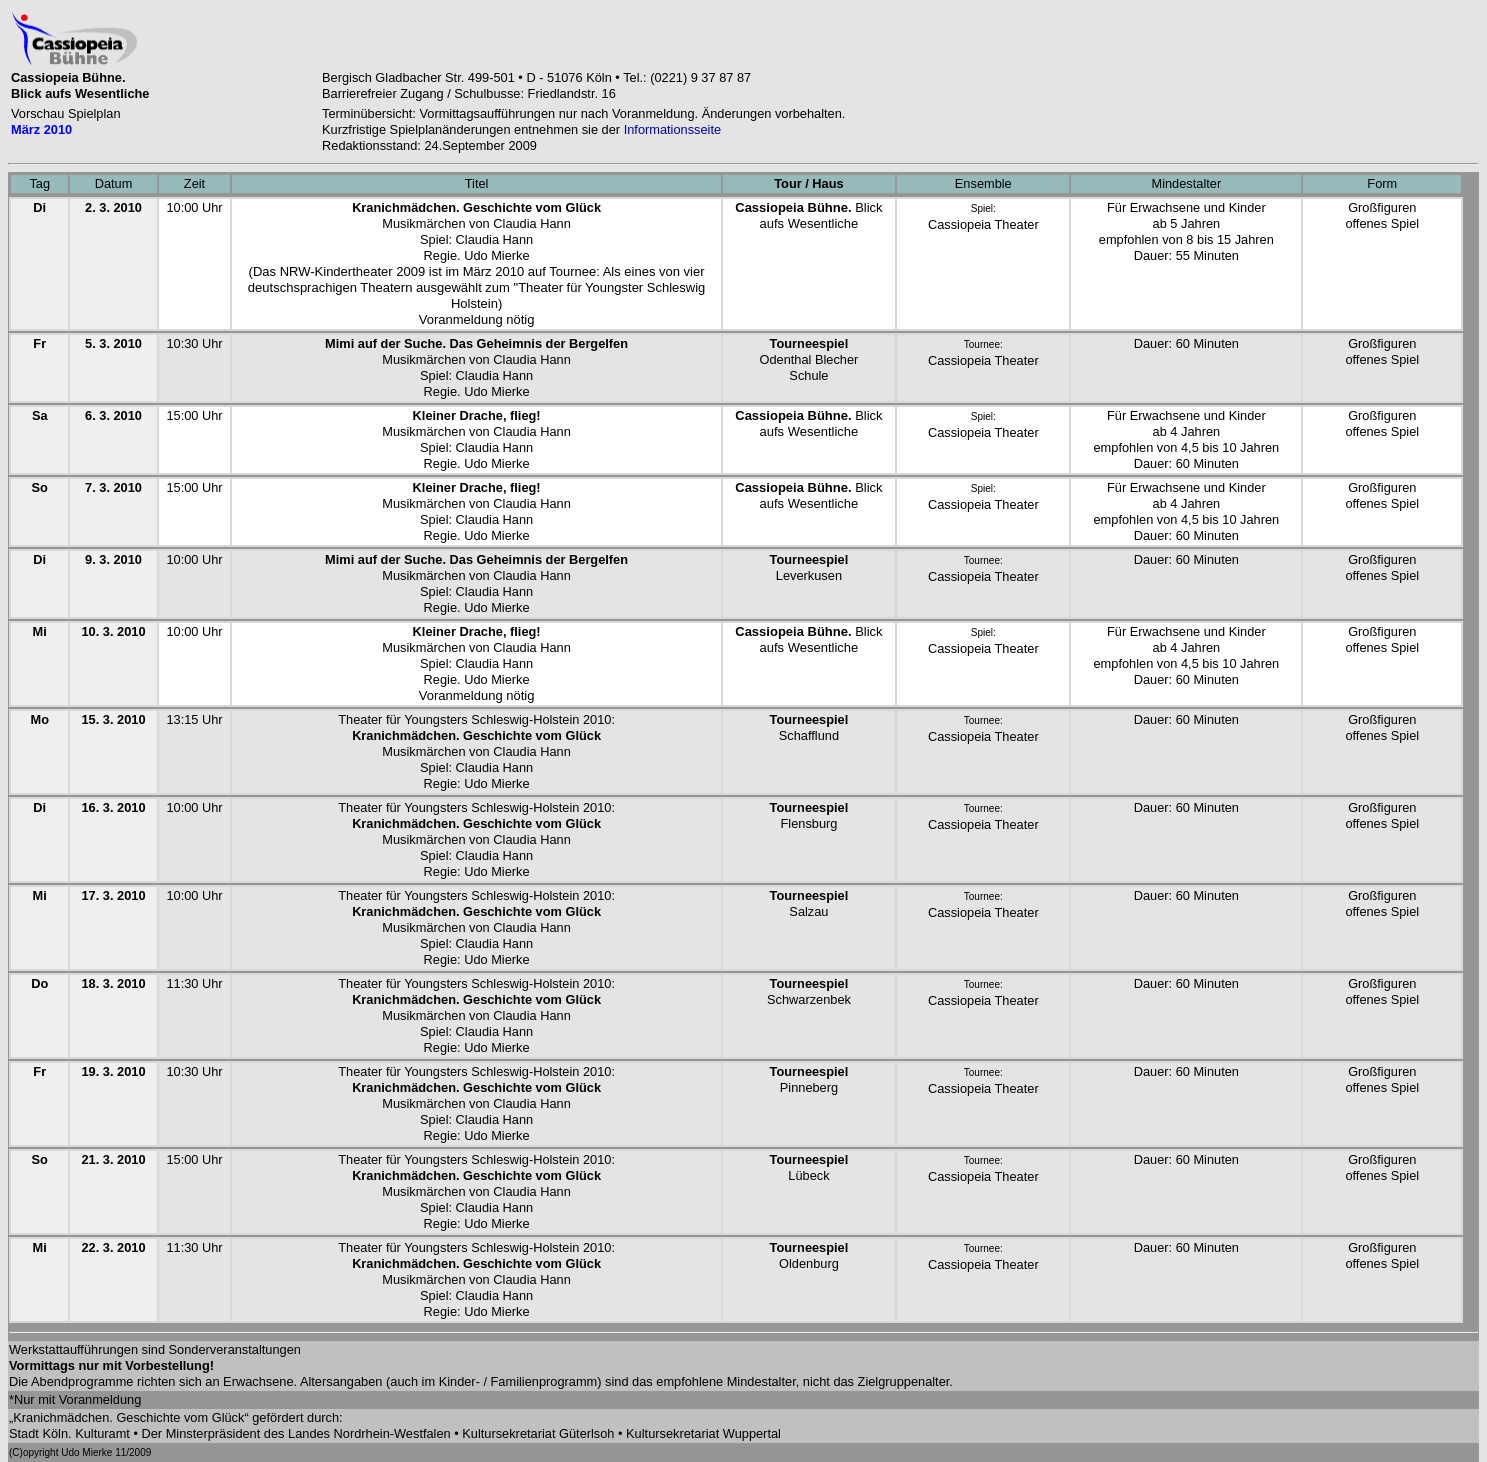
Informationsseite (672, 129)
